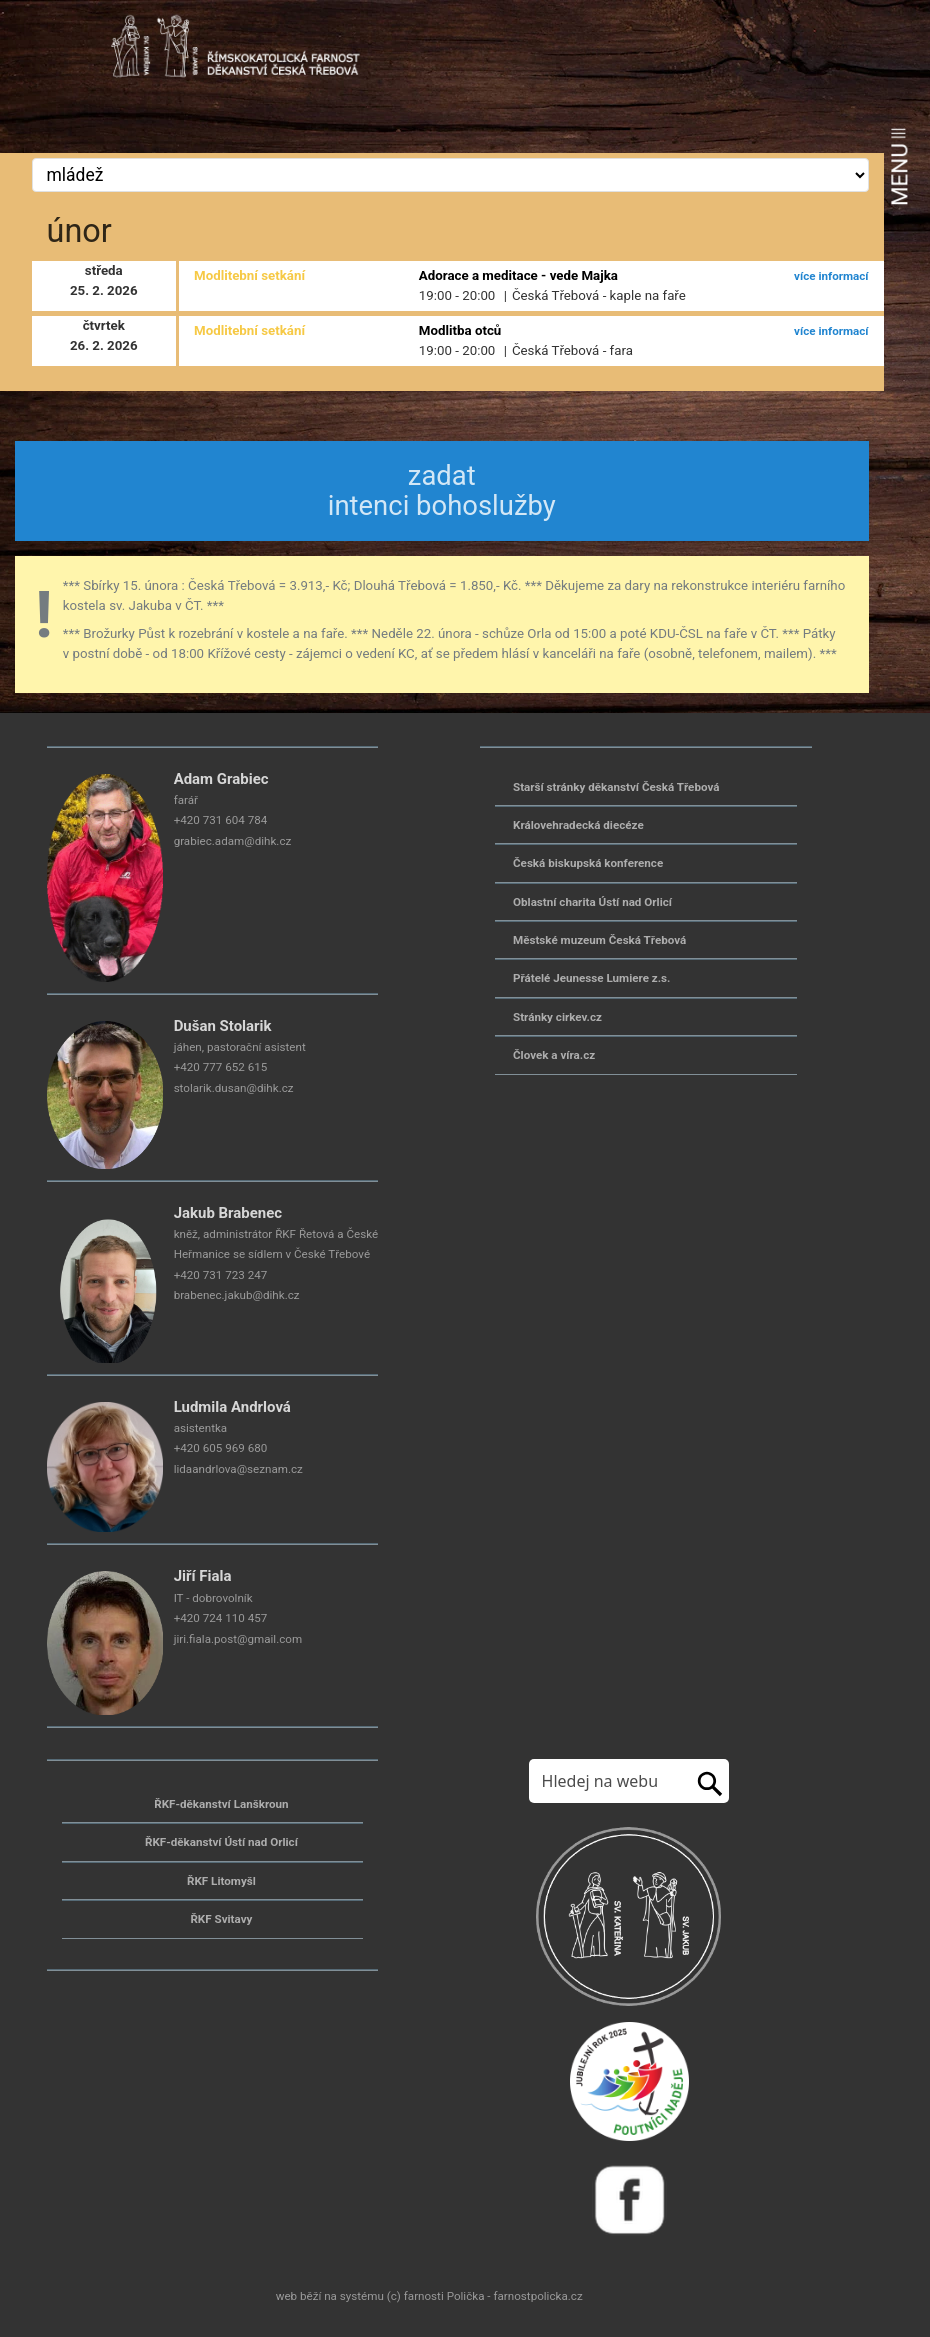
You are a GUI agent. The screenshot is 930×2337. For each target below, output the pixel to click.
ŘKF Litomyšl (221, 1881)
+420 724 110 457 (221, 1618)
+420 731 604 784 (221, 820)
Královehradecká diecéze (578, 825)
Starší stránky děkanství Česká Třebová (616, 787)
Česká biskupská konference (588, 863)
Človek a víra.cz (554, 1055)
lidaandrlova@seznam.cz (238, 1469)
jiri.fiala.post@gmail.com (238, 1639)
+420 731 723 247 (221, 1275)
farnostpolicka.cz (537, 2296)
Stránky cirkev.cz (557, 1017)
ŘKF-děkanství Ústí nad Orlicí (221, 1842)
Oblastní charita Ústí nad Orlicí (592, 902)
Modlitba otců (460, 330)
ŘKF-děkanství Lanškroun (221, 1804)
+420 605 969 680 (221, 1448)
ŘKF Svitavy (221, 1919)
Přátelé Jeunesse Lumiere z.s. (591, 978)
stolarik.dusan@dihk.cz (234, 1088)
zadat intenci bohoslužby (442, 491)
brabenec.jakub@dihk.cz (237, 1295)
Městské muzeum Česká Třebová (599, 940)
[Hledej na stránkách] (607, 1781)
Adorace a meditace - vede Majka (518, 275)
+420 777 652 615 (221, 1067)
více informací (831, 276)
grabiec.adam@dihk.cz (233, 841)
